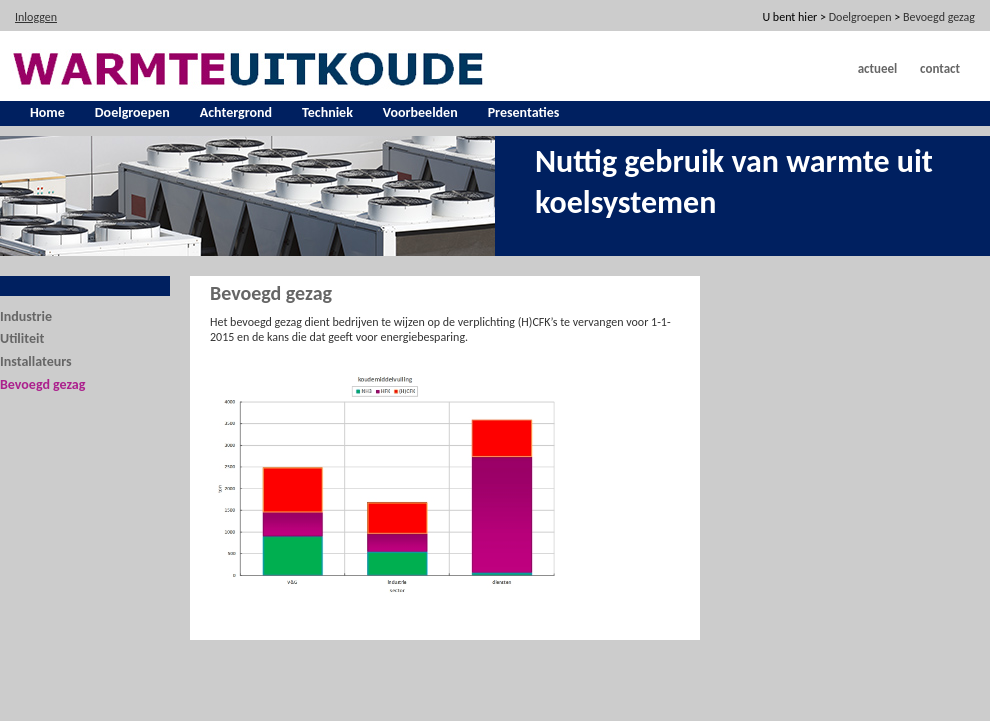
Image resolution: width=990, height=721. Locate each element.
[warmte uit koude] (251, 67)
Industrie (26, 316)
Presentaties (524, 112)
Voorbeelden (420, 112)
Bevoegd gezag (42, 384)
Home (47, 112)
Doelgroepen (132, 112)
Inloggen (36, 17)
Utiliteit (22, 338)
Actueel (878, 68)
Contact (940, 68)
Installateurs (36, 361)
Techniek (327, 112)
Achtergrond (236, 112)
